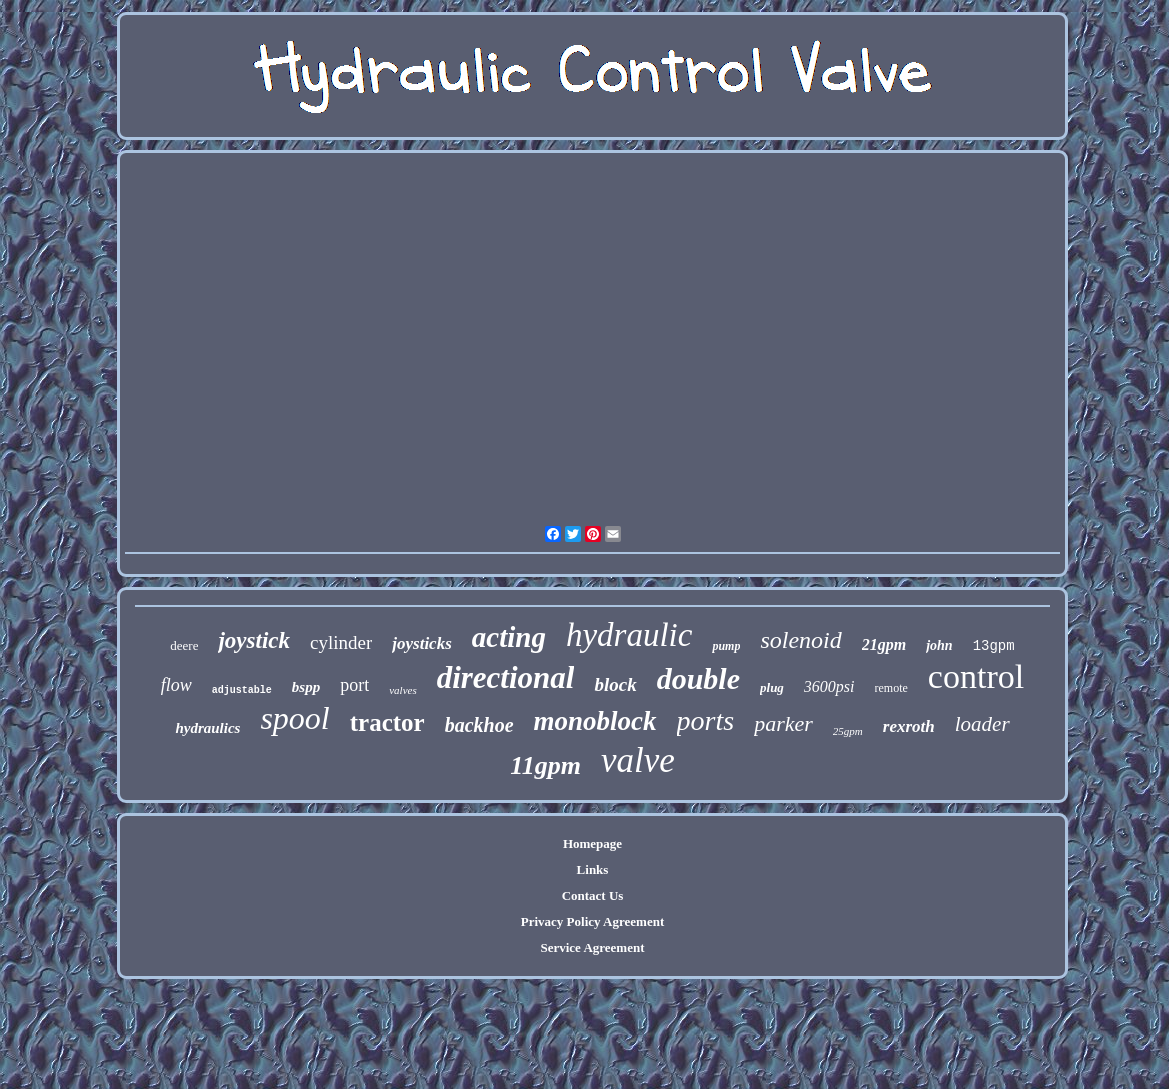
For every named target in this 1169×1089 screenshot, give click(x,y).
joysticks (422, 643)
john (939, 645)
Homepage (592, 843)
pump (726, 646)
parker (783, 723)
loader (982, 724)
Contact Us (593, 895)
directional (506, 677)
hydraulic (629, 635)
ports (706, 720)
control (976, 676)
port (354, 685)
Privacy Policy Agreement (592, 921)
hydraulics (207, 728)
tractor (387, 722)
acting (509, 637)
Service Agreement (592, 947)
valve (638, 760)
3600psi (829, 686)
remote (891, 688)
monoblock (595, 721)
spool (294, 718)
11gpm (545, 765)
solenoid (800, 640)
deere (184, 645)
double (698, 678)
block (615, 684)
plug (772, 687)
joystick (254, 640)
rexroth (909, 726)
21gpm (884, 644)
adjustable (242, 690)
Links (593, 869)
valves (402, 690)
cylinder (341, 642)
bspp (306, 687)
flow (176, 685)
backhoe (479, 725)
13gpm (994, 646)
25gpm (848, 731)
